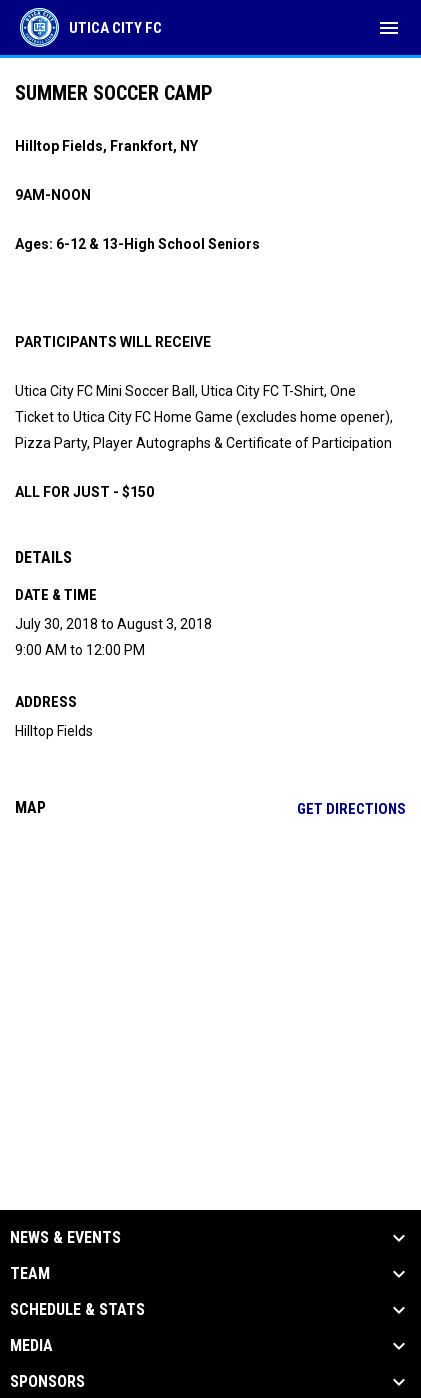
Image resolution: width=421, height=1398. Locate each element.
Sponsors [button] (47, 1382)
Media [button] (31, 1346)
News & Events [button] (65, 1238)
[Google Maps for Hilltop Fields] (210, 986)
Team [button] (30, 1274)
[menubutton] (389, 28)
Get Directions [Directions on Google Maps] (351, 809)
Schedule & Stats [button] (77, 1310)
